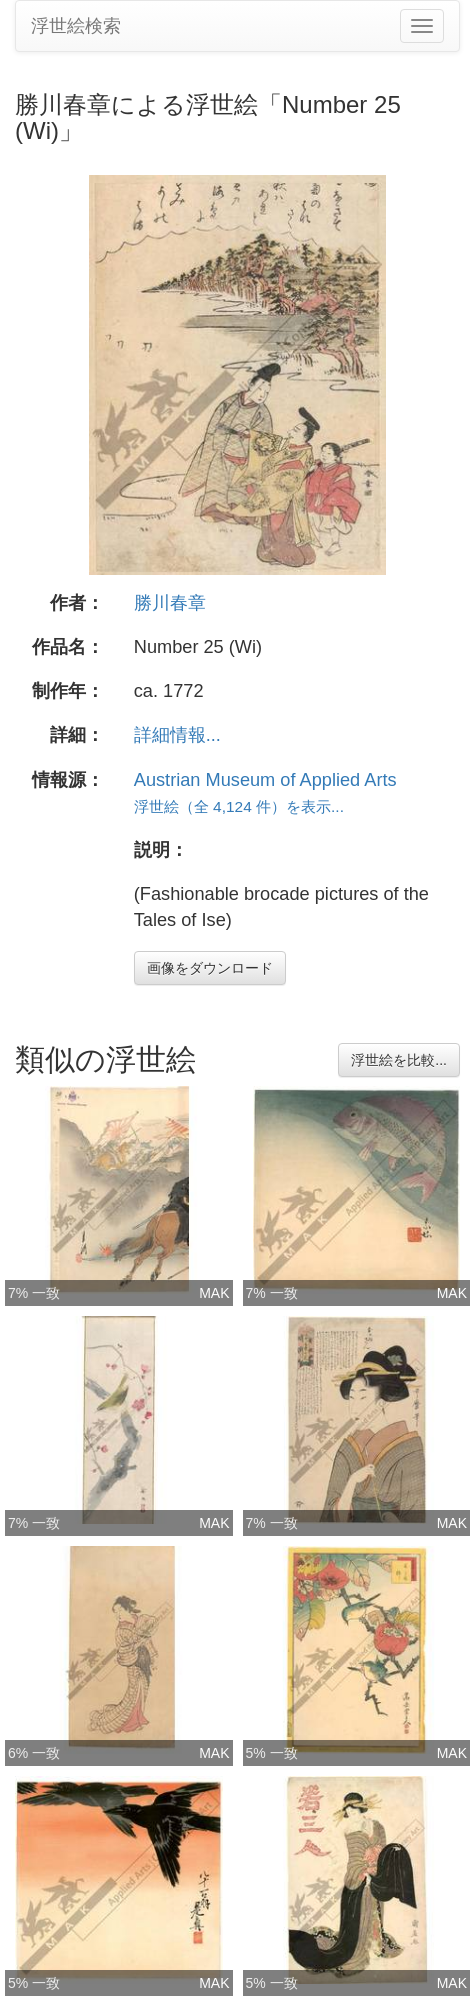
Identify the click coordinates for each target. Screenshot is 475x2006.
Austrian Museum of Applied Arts (265, 780)
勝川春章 (170, 603)
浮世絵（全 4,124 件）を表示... (239, 806)
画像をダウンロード (210, 968)
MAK (214, 1293)
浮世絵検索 (76, 26)
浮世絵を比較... (399, 1060)
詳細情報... (177, 735)
